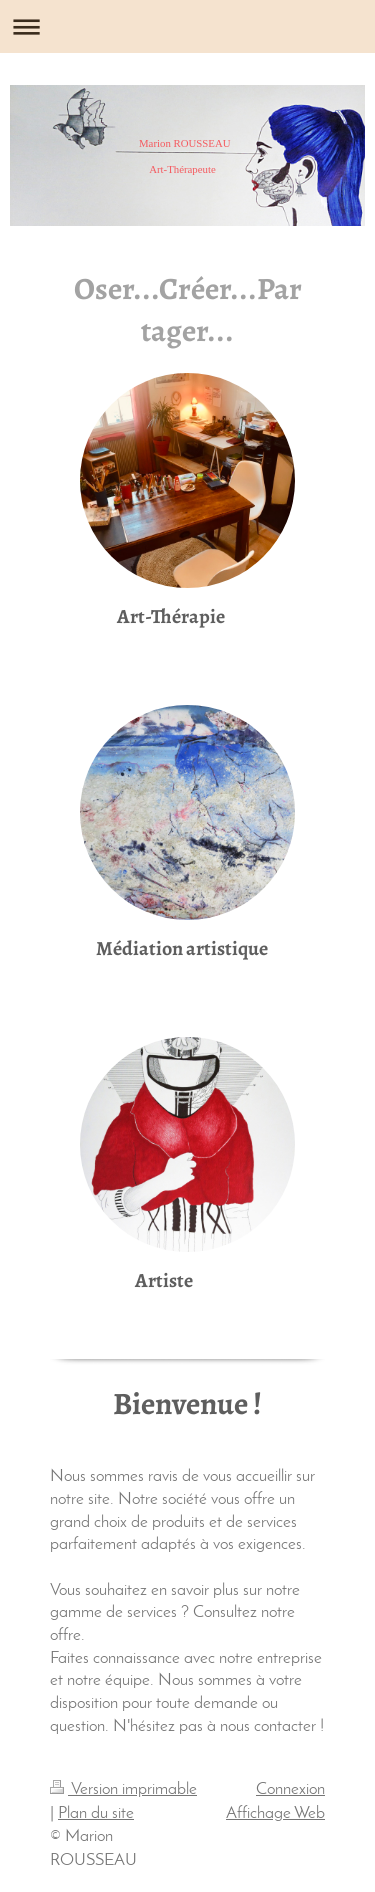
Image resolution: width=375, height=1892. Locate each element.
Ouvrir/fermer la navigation (187, 26)
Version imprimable (123, 1789)
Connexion (290, 1789)
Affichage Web (275, 1813)
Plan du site (96, 1813)
